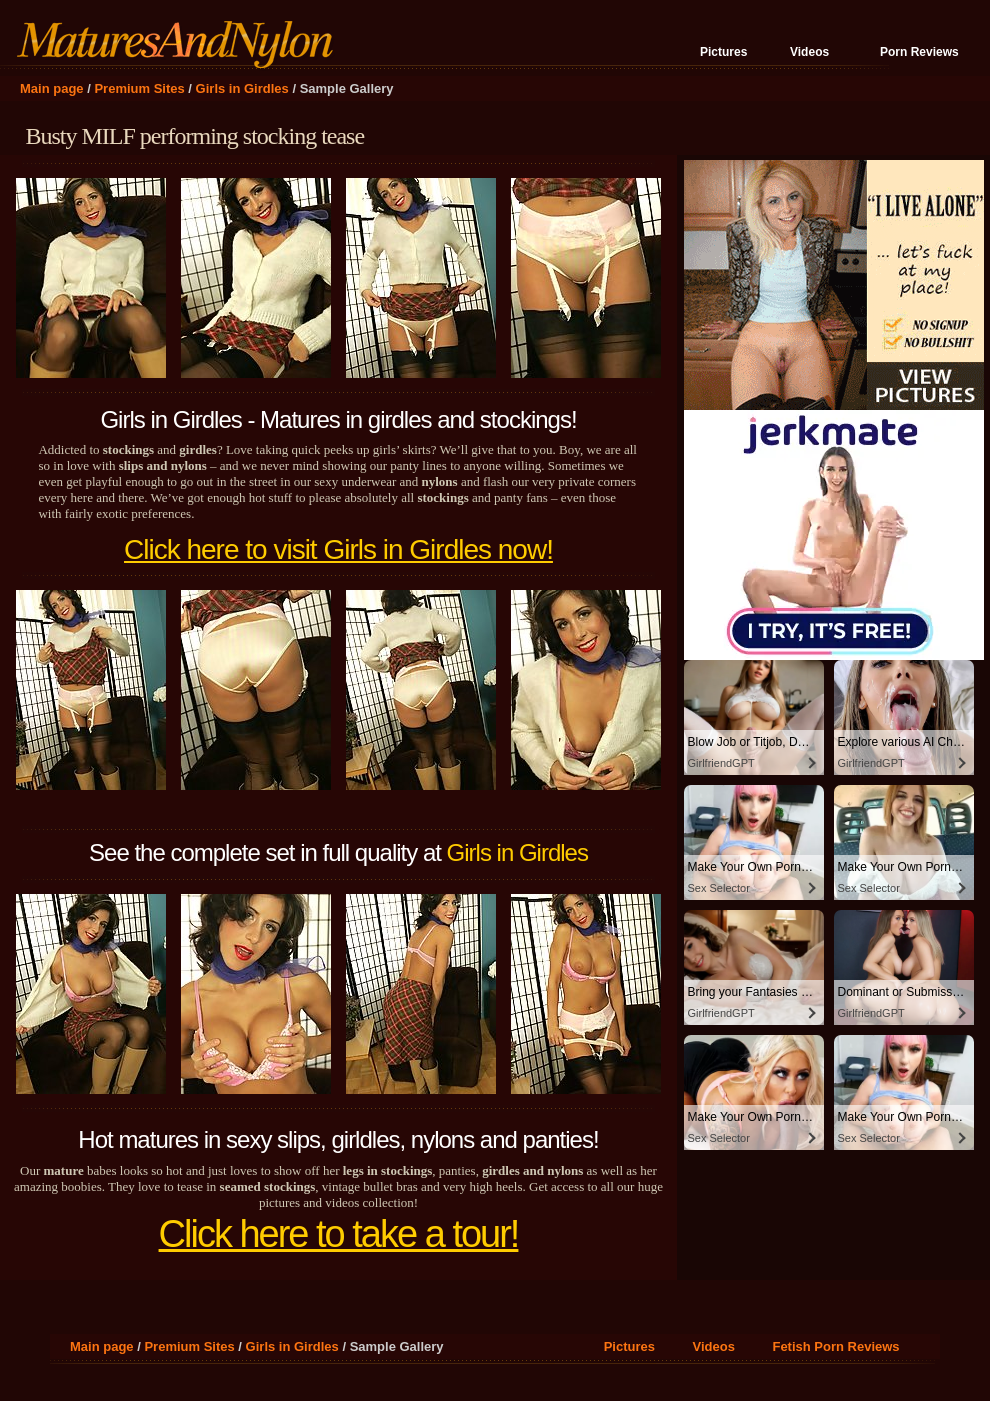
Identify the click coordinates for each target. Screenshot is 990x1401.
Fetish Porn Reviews (835, 1346)
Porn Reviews (919, 52)
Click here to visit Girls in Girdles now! (338, 549)
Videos (809, 52)
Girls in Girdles (242, 88)
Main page (52, 88)
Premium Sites (139, 88)
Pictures (723, 52)
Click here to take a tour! (339, 1234)
